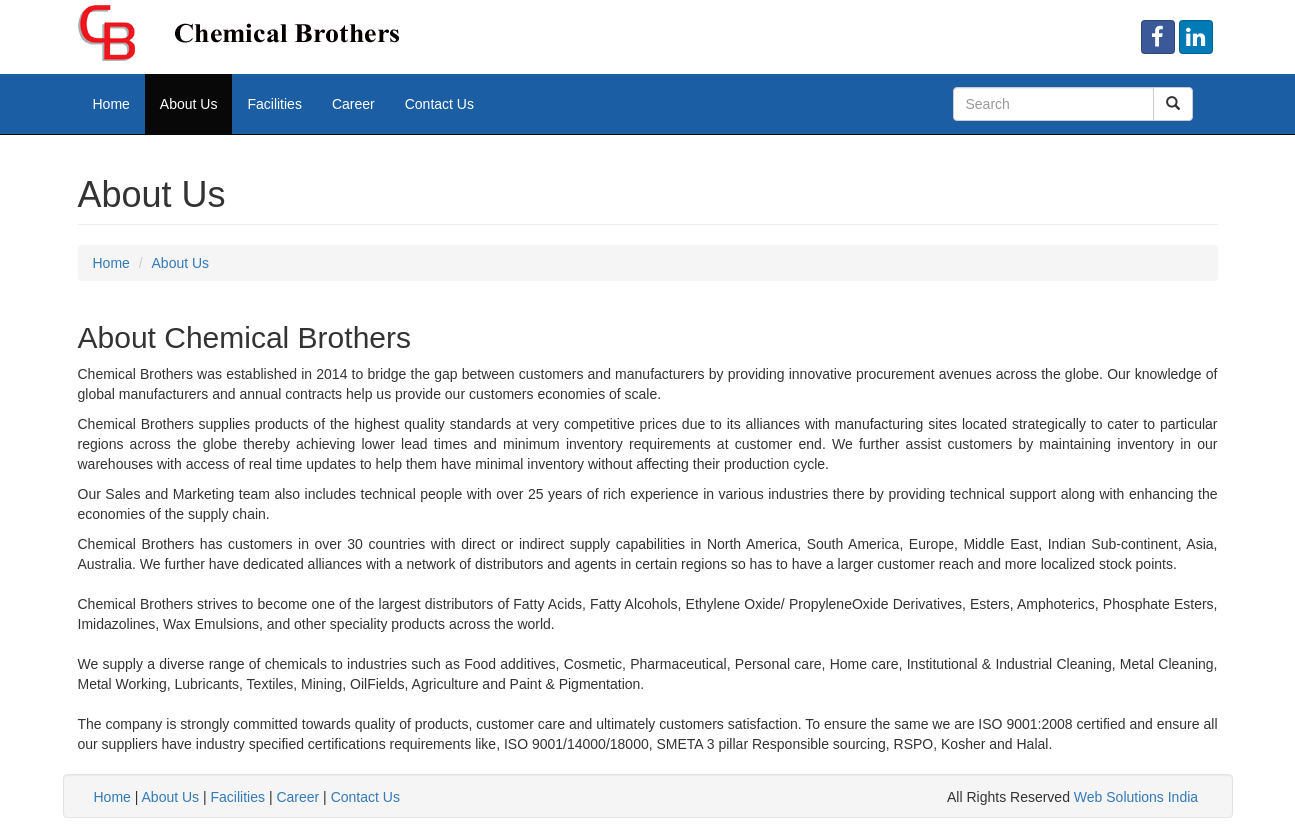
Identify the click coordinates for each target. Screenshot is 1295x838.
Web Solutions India (1136, 797)
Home (111, 104)
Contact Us (439, 104)
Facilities (274, 104)
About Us (189, 104)
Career (353, 104)
